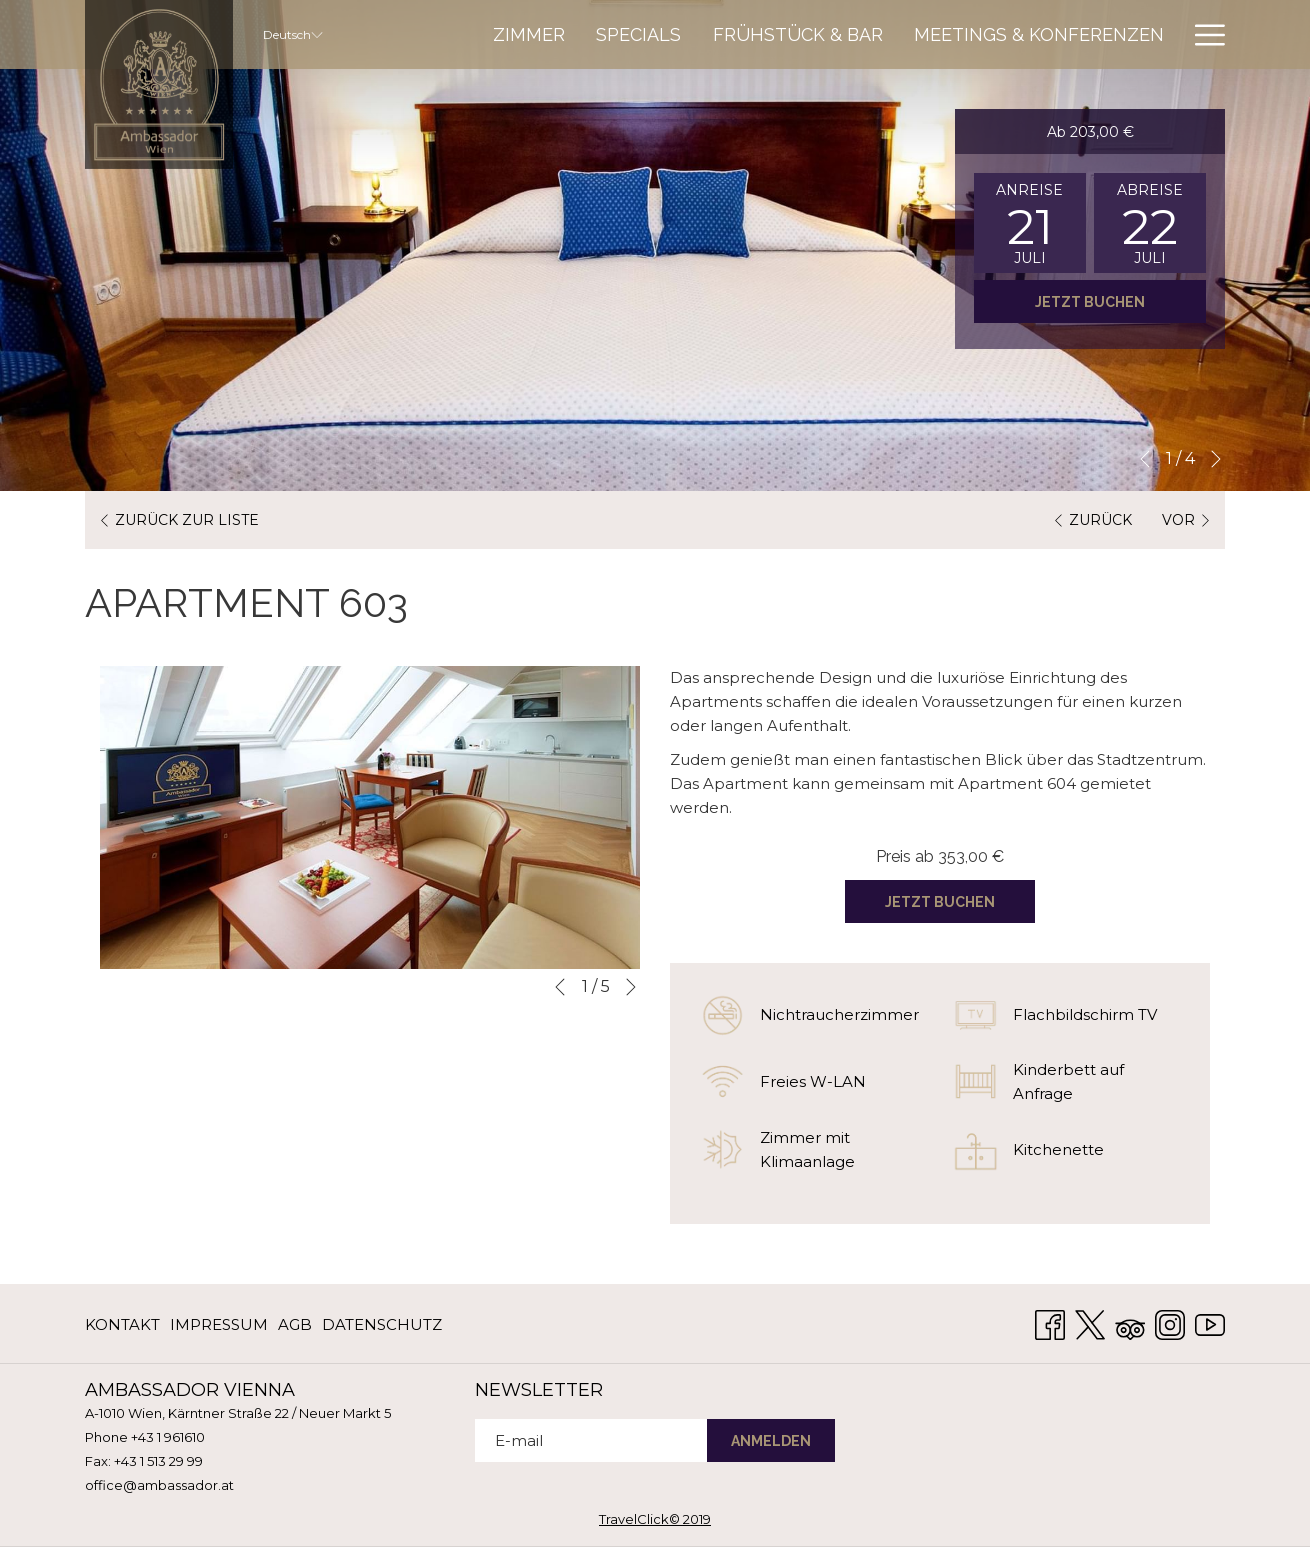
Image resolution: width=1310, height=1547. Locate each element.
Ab (1090, 132)
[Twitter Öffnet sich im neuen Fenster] (1090, 1322)
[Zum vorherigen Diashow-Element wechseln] (1145, 459)
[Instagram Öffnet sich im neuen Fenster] (1170, 1322)
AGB (295, 1324)
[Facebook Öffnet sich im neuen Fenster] (1050, 1322)
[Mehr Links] (1202, 34)
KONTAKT (122, 1324)
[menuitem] (529, 34)
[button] (1030, 223)
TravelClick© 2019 (655, 1519)
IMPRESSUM (219, 1324)
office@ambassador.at (159, 1485)
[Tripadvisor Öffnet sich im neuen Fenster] (1130, 1322)
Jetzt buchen (1090, 302)
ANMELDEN (771, 1441)
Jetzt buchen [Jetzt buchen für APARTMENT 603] (940, 902)
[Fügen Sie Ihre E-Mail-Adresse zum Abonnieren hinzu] (591, 1440)
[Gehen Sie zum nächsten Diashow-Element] (1216, 459)
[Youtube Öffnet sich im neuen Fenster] (1210, 1322)
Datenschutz (382, 1324)
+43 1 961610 (168, 1437)
